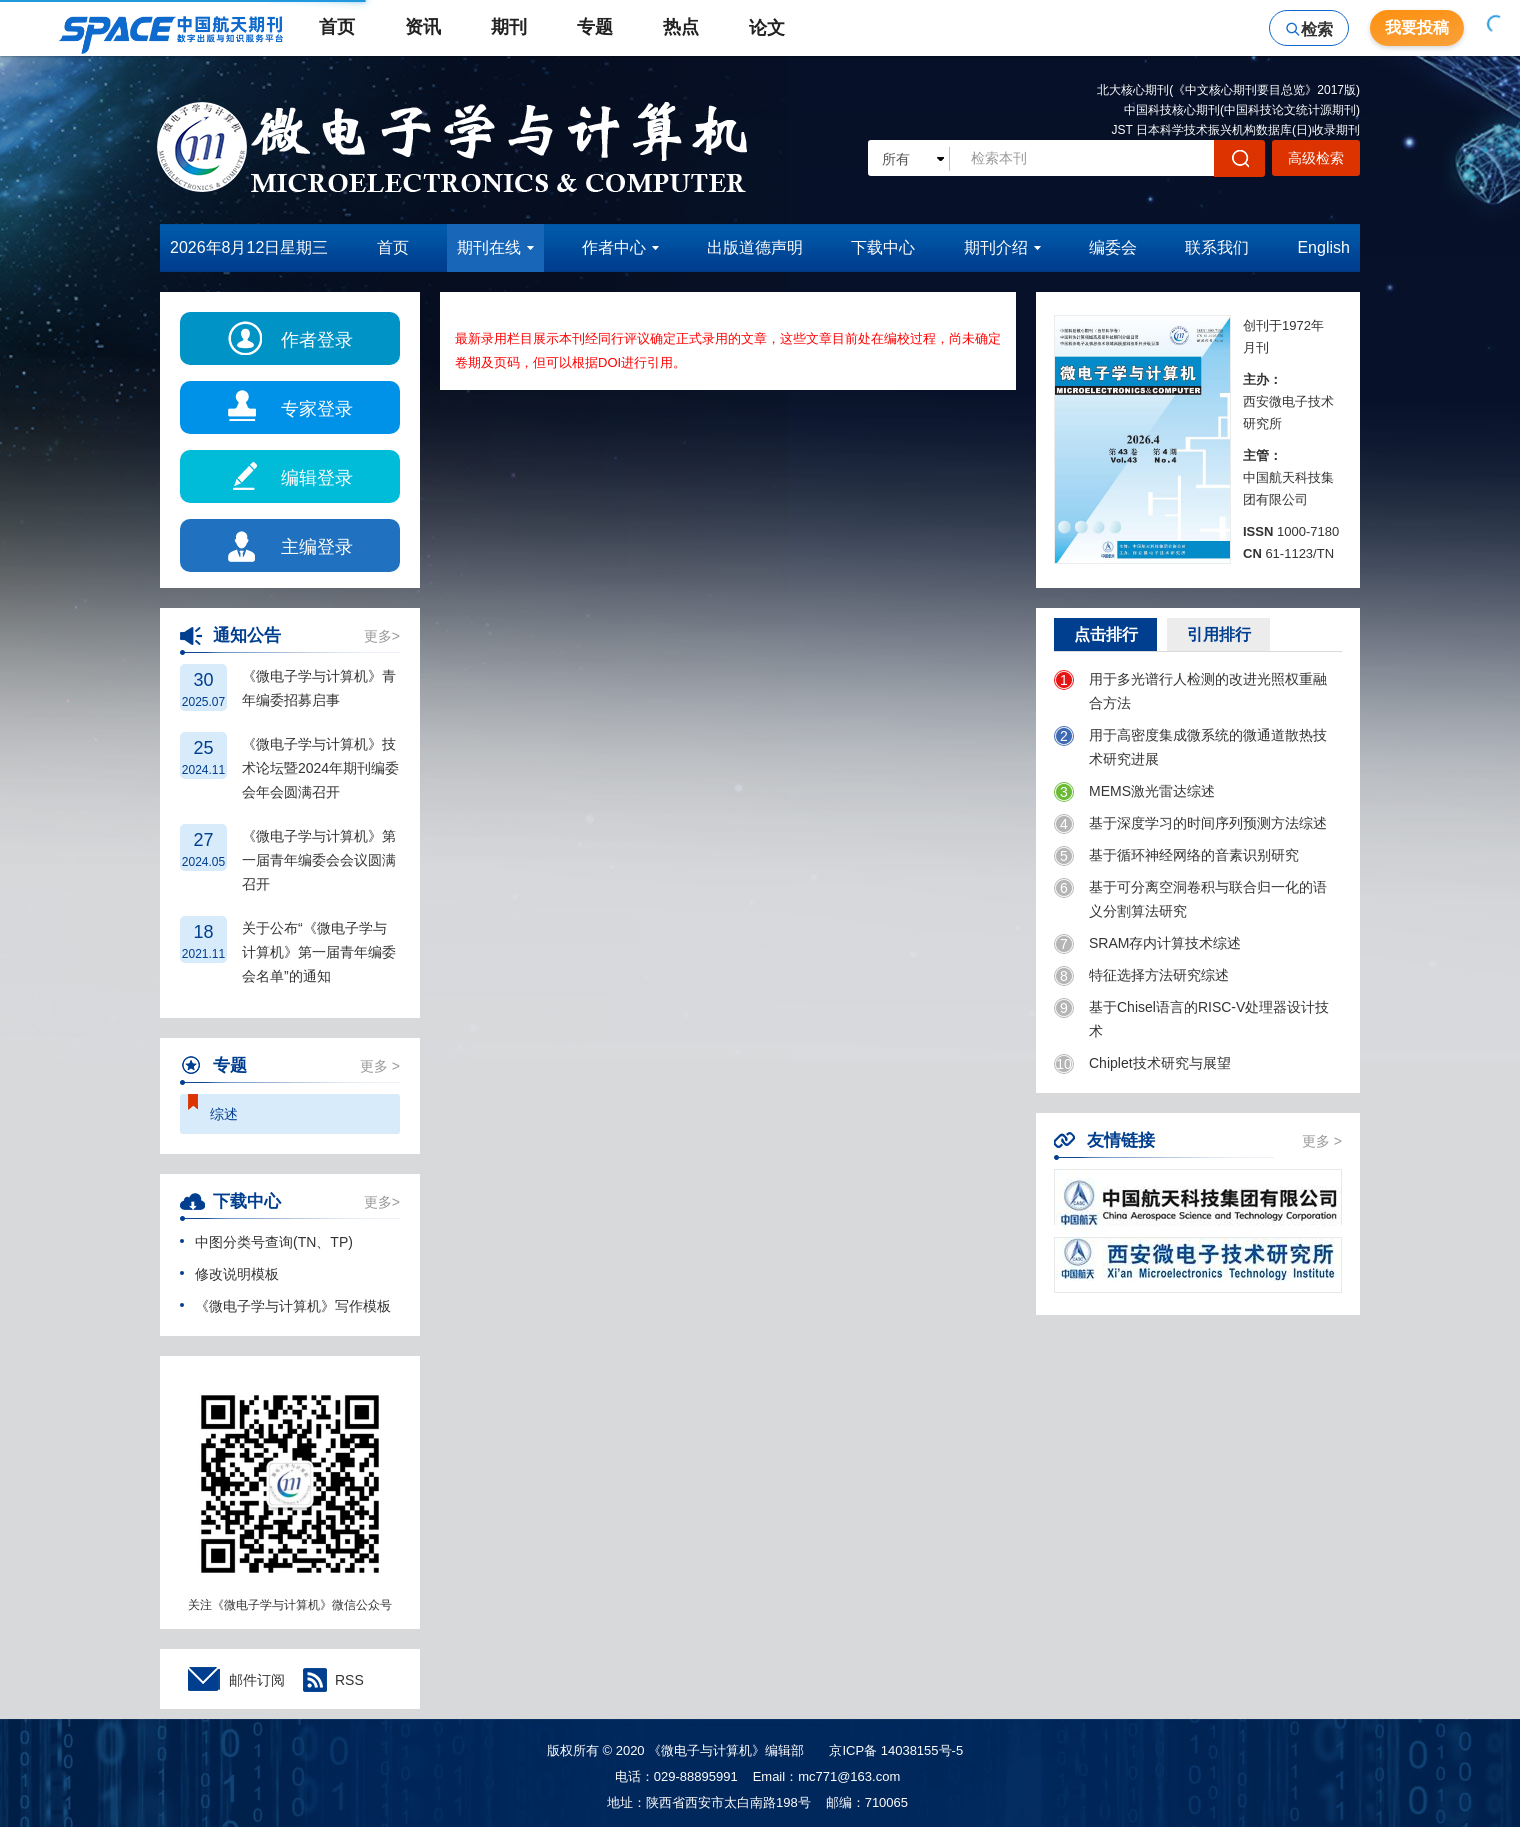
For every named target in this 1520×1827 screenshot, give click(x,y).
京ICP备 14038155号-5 (896, 1750)
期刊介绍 (1002, 247)
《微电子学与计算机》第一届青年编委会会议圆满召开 (319, 860)
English (1323, 247)
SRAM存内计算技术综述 (1147, 944)
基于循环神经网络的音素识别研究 (1176, 856)
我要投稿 (1417, 27)
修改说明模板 (229, 1274)
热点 (681, 27)
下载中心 (883, 247)
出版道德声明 (755, 247)
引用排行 (1219, 634)
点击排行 (1106, 634)
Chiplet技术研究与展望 (1142, 1064)
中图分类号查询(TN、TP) (266, 1242)
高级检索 (1316, 158)
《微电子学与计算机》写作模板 (285, 1306)
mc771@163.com (849, 1776)
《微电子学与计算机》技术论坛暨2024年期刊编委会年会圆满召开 (320, 768)
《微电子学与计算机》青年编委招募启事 (319, 688)
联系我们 (1217, 247)
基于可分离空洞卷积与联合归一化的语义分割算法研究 (1190, 898)
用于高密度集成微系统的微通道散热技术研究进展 (1190, 746)
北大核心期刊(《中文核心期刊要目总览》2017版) (1228, 90)
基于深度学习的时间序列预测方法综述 (1190, 824)
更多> (382, 636)
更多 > (380, 1066)
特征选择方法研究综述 (1141, 976)
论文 (776, 28)
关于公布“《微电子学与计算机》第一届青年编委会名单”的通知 (319, 952)
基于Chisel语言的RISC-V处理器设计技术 (1191, 1018)
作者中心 (620, 247)
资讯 (423, 27)
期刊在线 (495, 247)
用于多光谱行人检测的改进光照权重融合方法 (1190, 690)
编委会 (1113, 247)
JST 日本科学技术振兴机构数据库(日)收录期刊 (1236, 130)
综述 (224, 1114)
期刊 (509, 27)
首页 (337, 27)
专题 (595, 27)
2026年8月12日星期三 (249, 247)
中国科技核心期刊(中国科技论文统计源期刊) (1242, 110)
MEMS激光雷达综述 (1134, 792)
